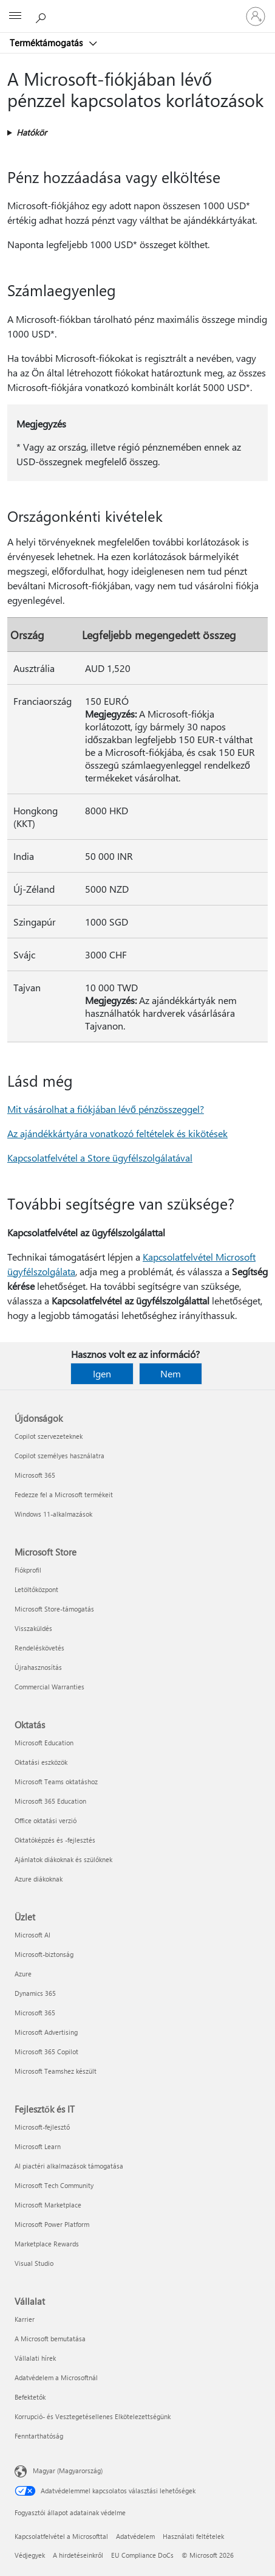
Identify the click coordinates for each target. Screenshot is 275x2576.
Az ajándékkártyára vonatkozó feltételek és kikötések (117, 1133)
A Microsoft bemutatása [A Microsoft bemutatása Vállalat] (50, 2338)
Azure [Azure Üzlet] (23, 1973)
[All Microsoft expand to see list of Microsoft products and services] (15, 16)
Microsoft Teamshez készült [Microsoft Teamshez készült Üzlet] (56, 2071)
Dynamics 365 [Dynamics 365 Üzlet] (35, 1993)
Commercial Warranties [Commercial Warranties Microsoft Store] (49, 1686)
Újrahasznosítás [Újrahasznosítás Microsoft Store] (38, 1667)
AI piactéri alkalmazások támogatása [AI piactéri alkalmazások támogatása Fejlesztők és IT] (69, 2165)
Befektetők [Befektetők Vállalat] (30, 2396)
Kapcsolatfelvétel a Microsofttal (61, 2536)
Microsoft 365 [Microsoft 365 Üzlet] (35, 2012)
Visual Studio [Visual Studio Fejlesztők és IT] (34, 2263)
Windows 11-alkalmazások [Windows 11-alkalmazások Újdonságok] (53, 1513)
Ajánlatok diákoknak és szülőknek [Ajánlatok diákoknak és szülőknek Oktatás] (63, 1859)
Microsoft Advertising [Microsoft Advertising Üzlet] (46, 2032)
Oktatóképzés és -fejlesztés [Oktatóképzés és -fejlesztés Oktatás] (55, 1839)
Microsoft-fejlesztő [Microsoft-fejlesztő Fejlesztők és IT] (42, 2126)
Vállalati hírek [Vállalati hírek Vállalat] (35, 2358)
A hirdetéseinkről (78, 2555)
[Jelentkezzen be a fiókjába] (255, 16)
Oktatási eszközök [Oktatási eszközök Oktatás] (41, 1762)
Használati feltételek (193, 2536)
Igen (102, 1373)
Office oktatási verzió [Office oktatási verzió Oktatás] (45, 1820)
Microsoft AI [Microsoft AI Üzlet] (32, 1934)
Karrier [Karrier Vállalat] (25, 2319)
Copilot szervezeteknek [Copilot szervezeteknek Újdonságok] (49, 1436)
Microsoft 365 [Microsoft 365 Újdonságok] (35, 1475)
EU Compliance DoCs (142, 2555)
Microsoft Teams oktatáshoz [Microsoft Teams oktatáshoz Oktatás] (56, 1781)
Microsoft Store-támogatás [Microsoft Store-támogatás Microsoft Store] (54, 1608)
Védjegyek (30, 2555)
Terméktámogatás (47, 42)
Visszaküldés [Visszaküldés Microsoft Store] (33, 1628)
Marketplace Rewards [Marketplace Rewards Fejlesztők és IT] (47, 2243)
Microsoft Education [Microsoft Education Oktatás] (44, 1742)
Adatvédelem (135, 2536)
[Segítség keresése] (42, 16)
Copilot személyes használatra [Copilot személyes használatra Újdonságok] (59, 1455)
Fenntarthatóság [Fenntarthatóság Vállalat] (39, 2435)
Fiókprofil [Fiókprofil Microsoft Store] (28, 1569)
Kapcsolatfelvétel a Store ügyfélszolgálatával (99, 1157)
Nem (170, 1373)
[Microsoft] (137, 9)
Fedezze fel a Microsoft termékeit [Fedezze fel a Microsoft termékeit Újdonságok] (64, 1494)
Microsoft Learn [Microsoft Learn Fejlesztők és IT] (38, 2146)
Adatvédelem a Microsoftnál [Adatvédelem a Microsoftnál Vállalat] (56, 2377)
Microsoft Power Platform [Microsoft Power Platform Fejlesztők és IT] (52, 2224)
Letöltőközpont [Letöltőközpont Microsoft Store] (36, 1589)
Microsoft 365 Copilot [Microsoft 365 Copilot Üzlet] (46, 2051)
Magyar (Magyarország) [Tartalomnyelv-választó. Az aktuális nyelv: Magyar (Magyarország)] (68, 2470)
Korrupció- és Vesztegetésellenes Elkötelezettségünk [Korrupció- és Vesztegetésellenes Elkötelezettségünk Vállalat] (93, 2416)
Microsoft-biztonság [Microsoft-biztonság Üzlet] (44, 1954)
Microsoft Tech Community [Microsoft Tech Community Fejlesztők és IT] (54, 2185)
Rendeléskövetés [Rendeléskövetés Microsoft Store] (39, 1647)
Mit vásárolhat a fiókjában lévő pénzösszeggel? (105, 1109)
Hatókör (31, 132)
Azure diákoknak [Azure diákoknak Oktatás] (39, 1878)
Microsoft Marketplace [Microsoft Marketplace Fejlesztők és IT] (48, 2204)
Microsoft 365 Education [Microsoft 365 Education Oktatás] (50, 1801)
